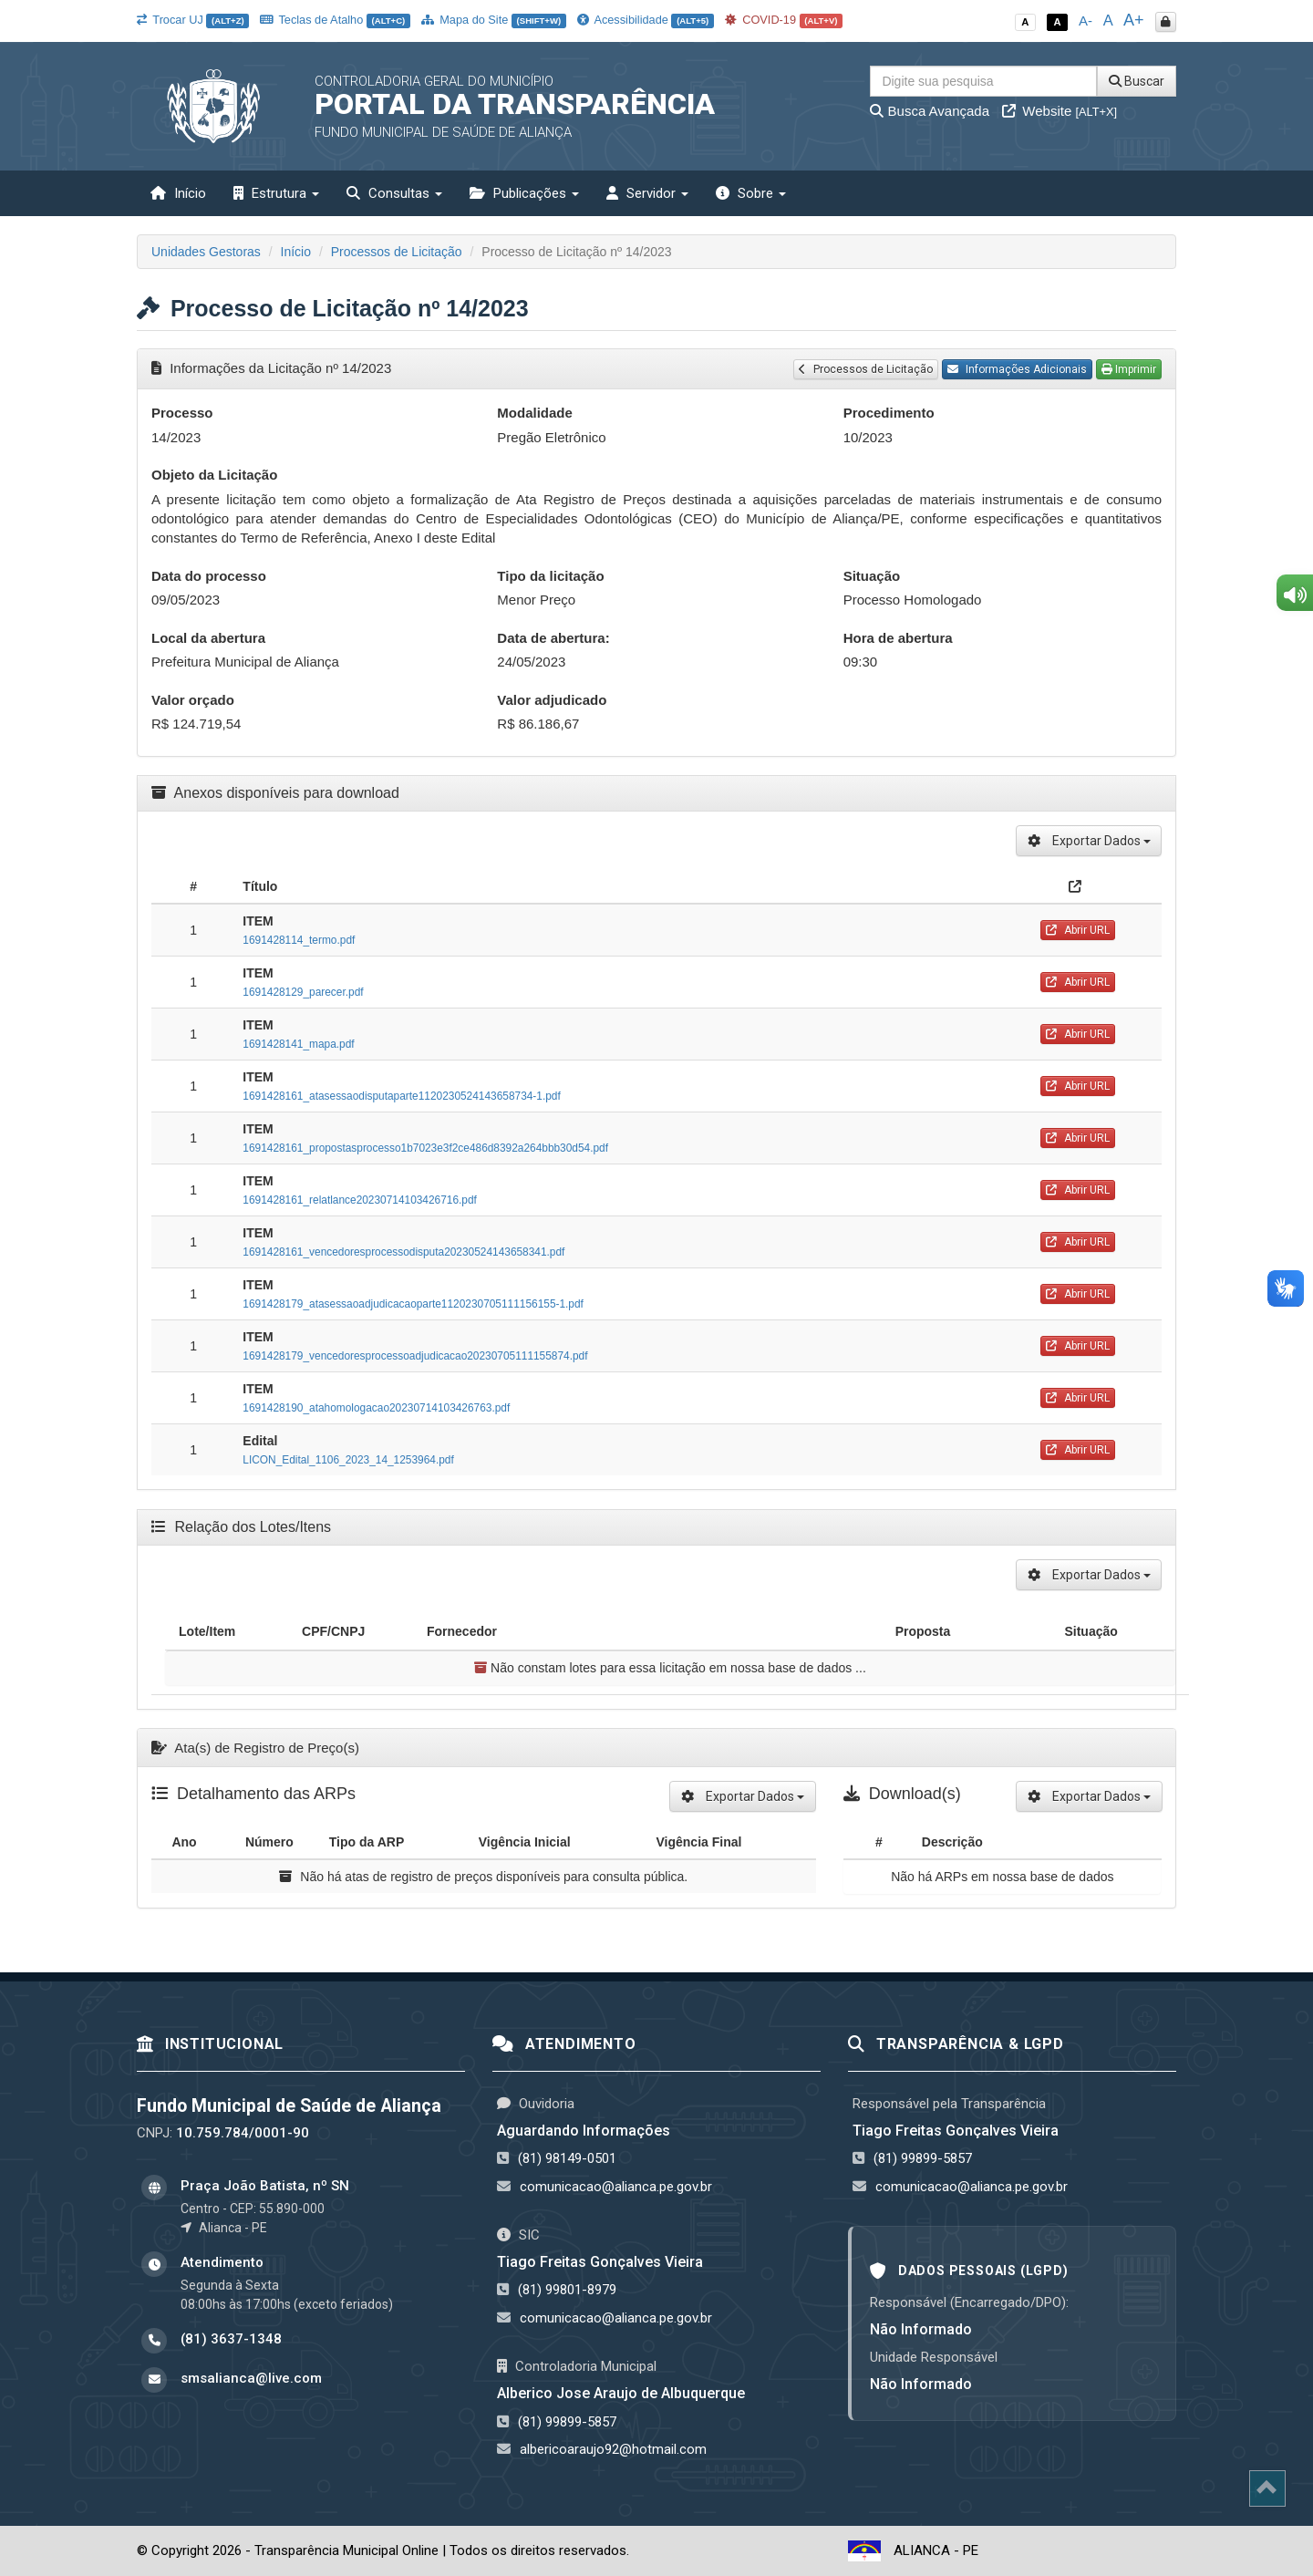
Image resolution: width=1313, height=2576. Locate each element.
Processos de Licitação (396, 251)
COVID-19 (784, 19)
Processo (182, 412)
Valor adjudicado (551, 700)
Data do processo (208, 576)
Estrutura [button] (276, 193)
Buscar (1136, 81)
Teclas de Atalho (335, 19)
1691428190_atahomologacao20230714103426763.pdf (376, 1408)
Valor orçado (192, 700)
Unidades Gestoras (206, 251)
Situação (872, 576)
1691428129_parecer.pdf (303, 992)
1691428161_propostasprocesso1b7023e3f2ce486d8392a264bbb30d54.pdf (425, 1148)
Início (178, 193)
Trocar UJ (193, 19)
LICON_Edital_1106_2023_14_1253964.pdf (348, 1460)
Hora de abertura (898, 638)
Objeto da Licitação (214, 474)
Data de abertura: (553, 638)
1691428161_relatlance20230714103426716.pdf (360, 1200)
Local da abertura (208, 638)
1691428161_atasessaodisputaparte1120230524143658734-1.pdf (401, 1096)
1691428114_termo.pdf (299, 940)
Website (1059, 111)
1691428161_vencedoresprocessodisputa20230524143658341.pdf (403, 1252)
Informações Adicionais (1017, 369)
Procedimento (889, 412)
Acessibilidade (645, 19)
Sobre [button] (751, 193)
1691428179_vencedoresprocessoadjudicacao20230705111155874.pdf (415, 1356)
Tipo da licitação (550, 576)
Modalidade (535, 412)
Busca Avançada (929, 111)
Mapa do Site (493, 19)
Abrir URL (1078, 930)
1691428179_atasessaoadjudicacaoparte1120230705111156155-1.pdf (413, 1304)
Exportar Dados (1089, 840)
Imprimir (1128, 369)
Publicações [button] (524, 193)
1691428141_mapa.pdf (298, 1044)
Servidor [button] (647, 193)
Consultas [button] (394, 193)
